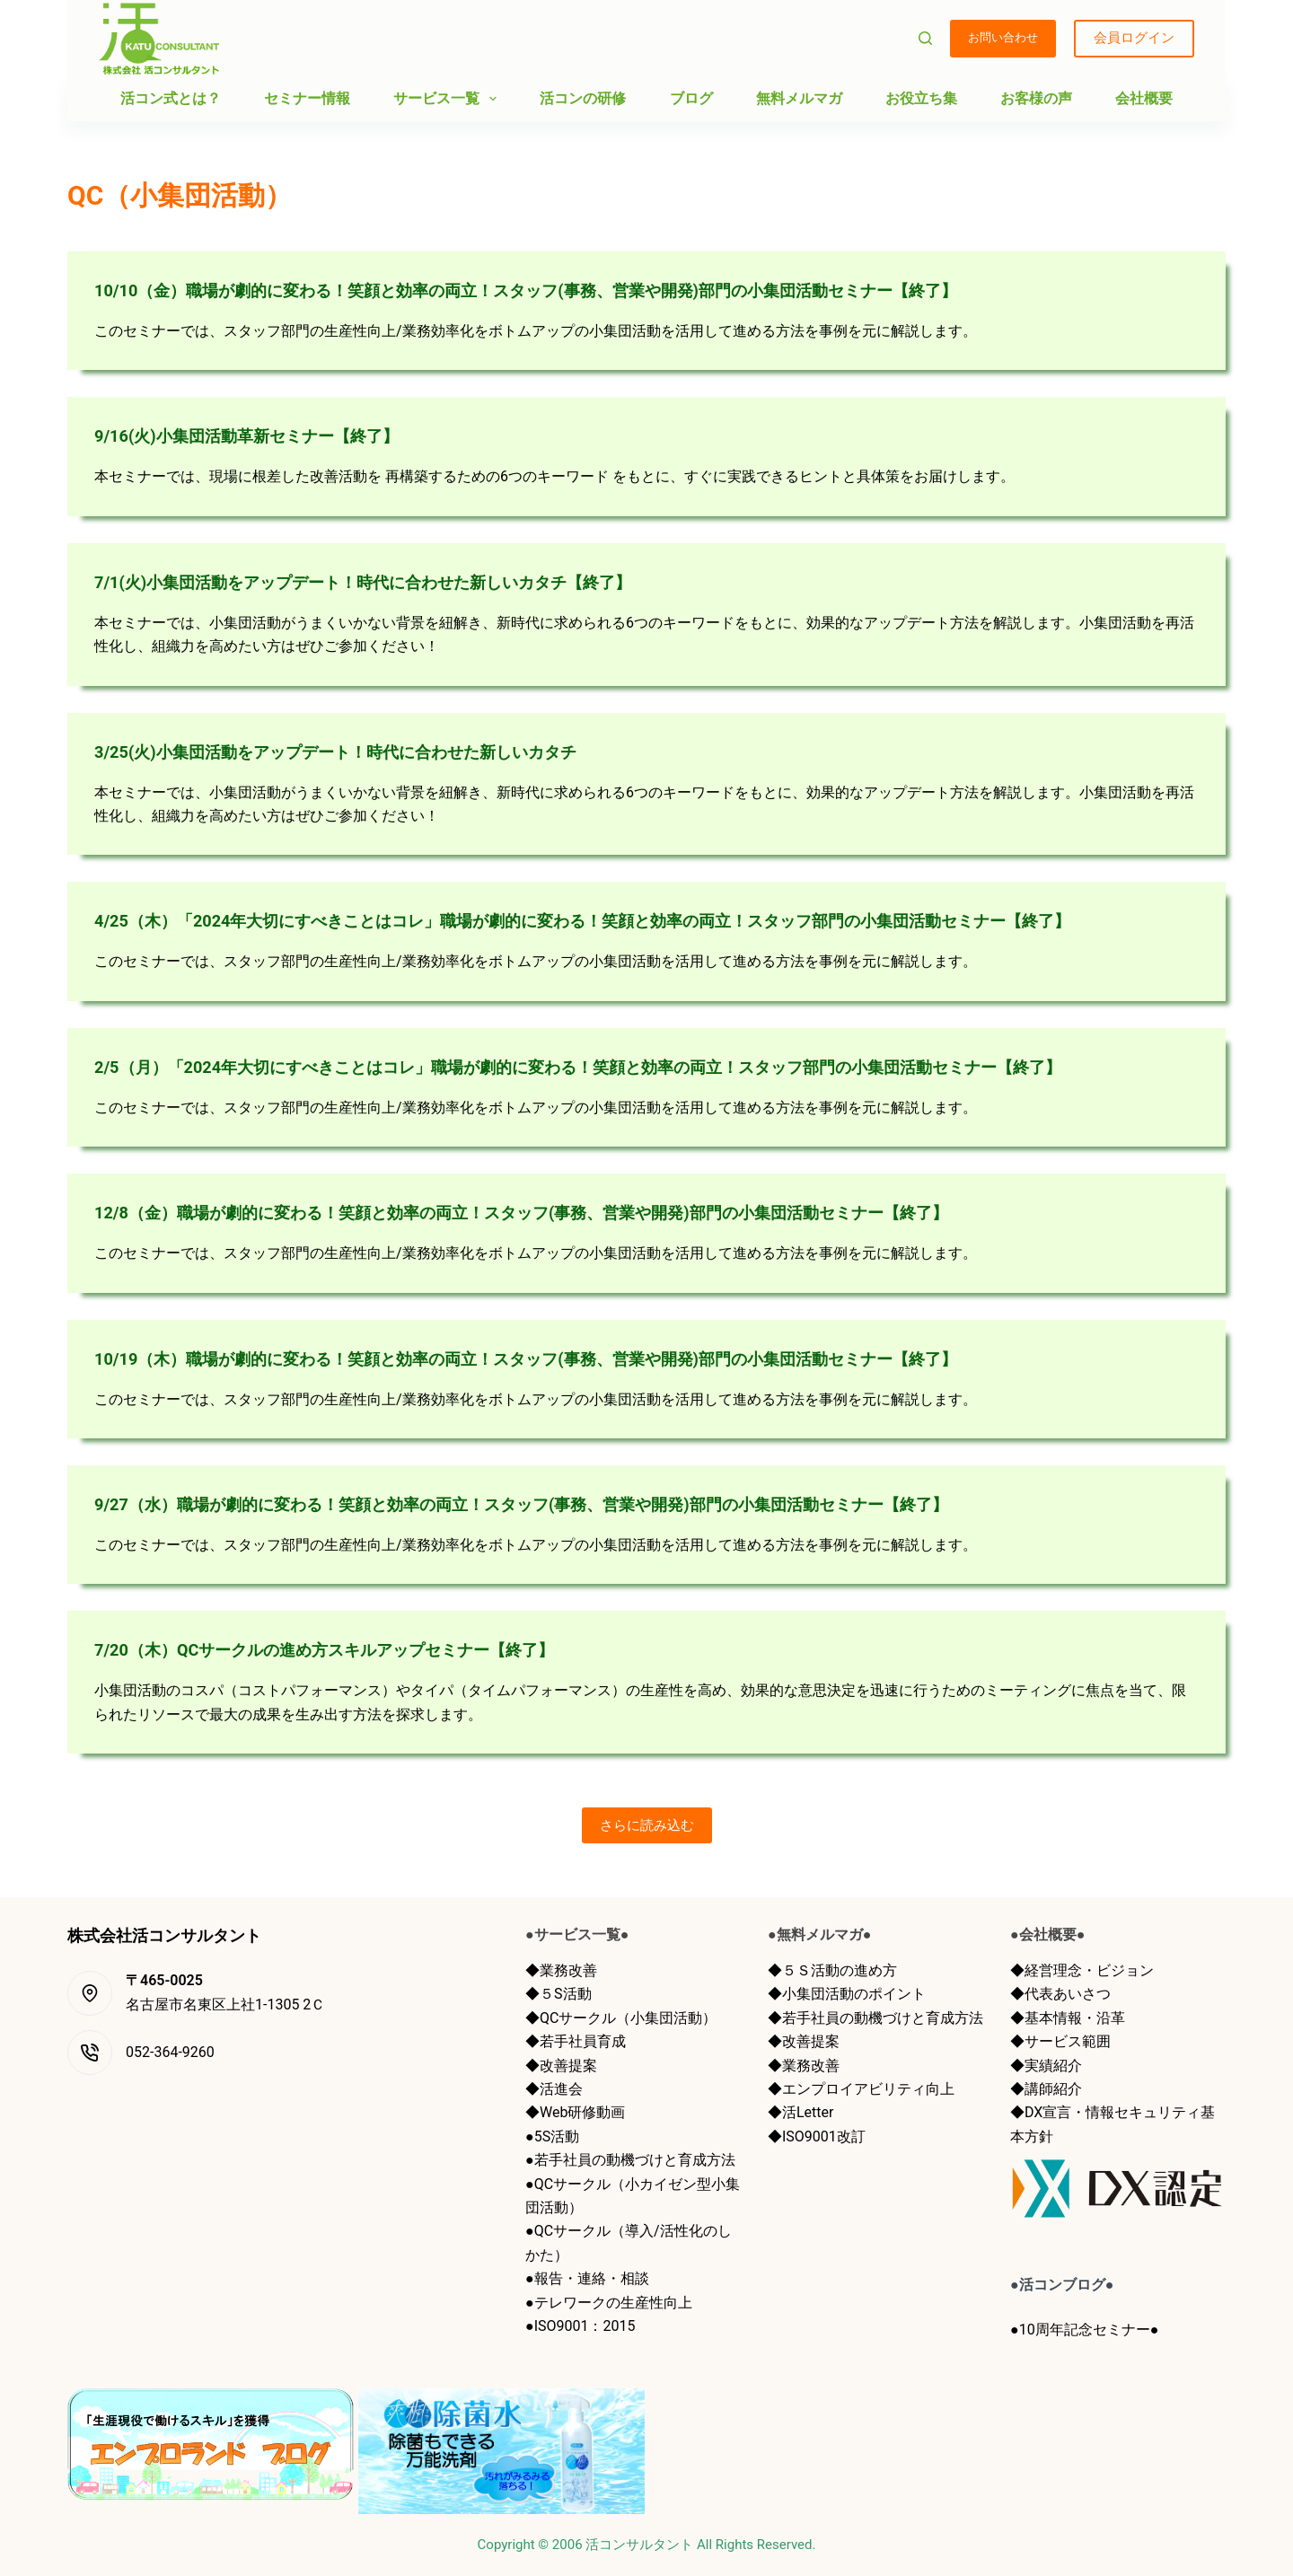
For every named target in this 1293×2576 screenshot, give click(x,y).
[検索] (925, 38)
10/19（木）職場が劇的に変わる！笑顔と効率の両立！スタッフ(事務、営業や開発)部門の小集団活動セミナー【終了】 (573, 1358)
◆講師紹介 (1046, 2088)
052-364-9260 (170, 2052)
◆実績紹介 (1046, 2065)
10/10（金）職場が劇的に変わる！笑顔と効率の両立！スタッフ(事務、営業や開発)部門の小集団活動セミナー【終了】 (573, 290)
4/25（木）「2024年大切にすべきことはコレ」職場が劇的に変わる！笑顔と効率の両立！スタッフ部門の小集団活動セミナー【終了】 (636, 920)
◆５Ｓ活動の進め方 (832, 1970)
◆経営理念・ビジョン (1082, 1970)
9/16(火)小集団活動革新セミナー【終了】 (263, 435)
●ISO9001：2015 (580, 2325)
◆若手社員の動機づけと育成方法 (875, 2018)
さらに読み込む (647, 1825)
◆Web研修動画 (575, 2112)
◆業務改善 (561, 1970)
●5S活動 (552, 2136)
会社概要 (1144, 98)
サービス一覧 (448, 99)
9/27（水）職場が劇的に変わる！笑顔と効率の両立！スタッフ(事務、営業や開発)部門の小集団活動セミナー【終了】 (568, 1504)
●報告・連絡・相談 (587, 2278)
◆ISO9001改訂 (817, 2136)
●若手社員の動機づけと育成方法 (630, 2159)
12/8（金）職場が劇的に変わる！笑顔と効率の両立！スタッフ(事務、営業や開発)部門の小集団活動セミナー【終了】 (568, 1212)
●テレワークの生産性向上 (608, 2302)
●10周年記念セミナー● (1084, 2329)
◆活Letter (800, 2112)
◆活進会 (554, 2088)
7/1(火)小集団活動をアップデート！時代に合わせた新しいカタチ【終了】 (392, 582)
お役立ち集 (921, 98)
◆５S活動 (558, 1993)
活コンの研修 (583, 98)
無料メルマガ (799, 98)
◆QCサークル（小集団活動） (621, 2018)
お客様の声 (1036, 98)
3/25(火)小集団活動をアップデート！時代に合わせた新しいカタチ (361, 751)
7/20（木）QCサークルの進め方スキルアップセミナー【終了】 (349, 1649)
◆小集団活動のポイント (847, 1993)
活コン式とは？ (170, 98)
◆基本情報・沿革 (1067, 2018)
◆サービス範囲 (1060, 2041)
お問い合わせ (1003, 37)
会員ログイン (1134, 38)
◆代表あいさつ (1060, 1993)
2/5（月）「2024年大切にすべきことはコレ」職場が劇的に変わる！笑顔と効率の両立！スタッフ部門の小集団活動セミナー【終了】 (631, 1066)
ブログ (691, 98)
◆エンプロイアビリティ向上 (861, 2088)
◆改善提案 (561, 2065)
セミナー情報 (307, 98)
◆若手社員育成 (575, 2041)
